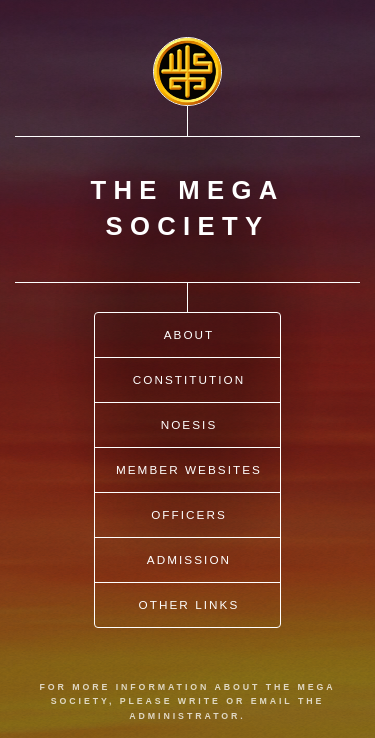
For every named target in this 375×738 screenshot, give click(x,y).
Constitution (189, 379)
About (189, 334)
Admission (189, 559)
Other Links (189, 604)
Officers (189, 514)
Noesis (189, 424)
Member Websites (189, 469)
